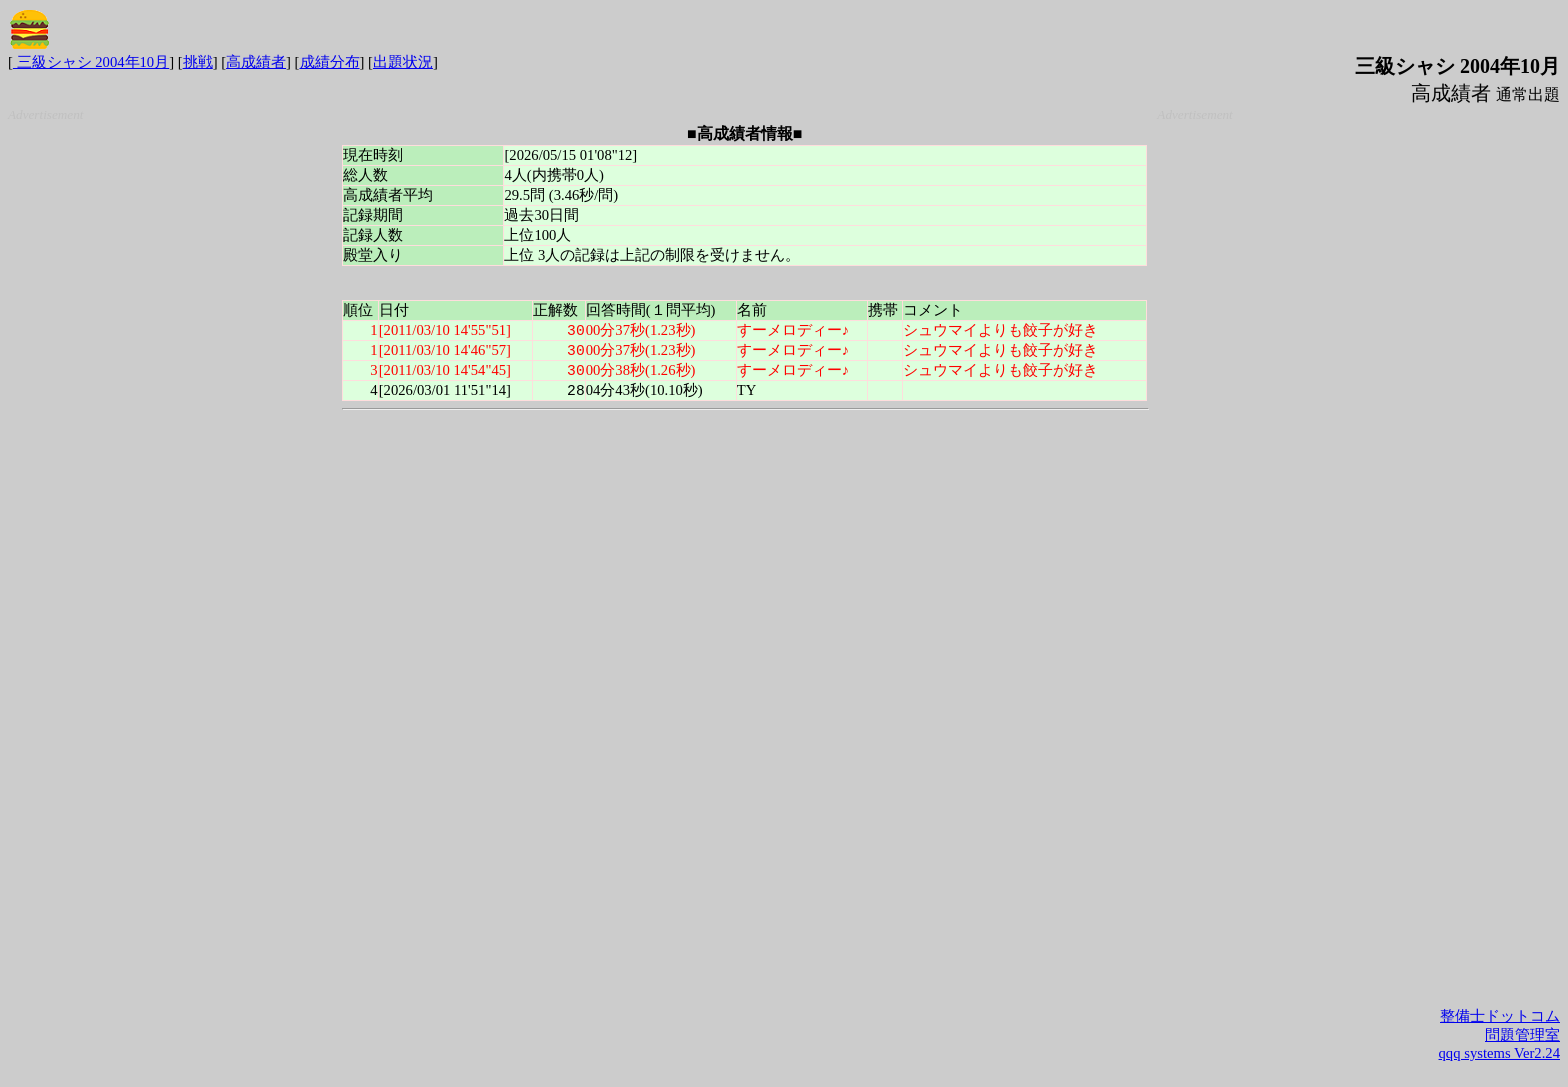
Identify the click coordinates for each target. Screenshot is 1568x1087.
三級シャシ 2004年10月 (91, 62)
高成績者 (256, 62)
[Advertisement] (170, 423)
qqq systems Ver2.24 (1499, 1053)
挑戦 (198, 62)
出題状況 (403, 62)
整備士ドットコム (1500, 1016)
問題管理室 (1522, 1035)
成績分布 (330, 62)
